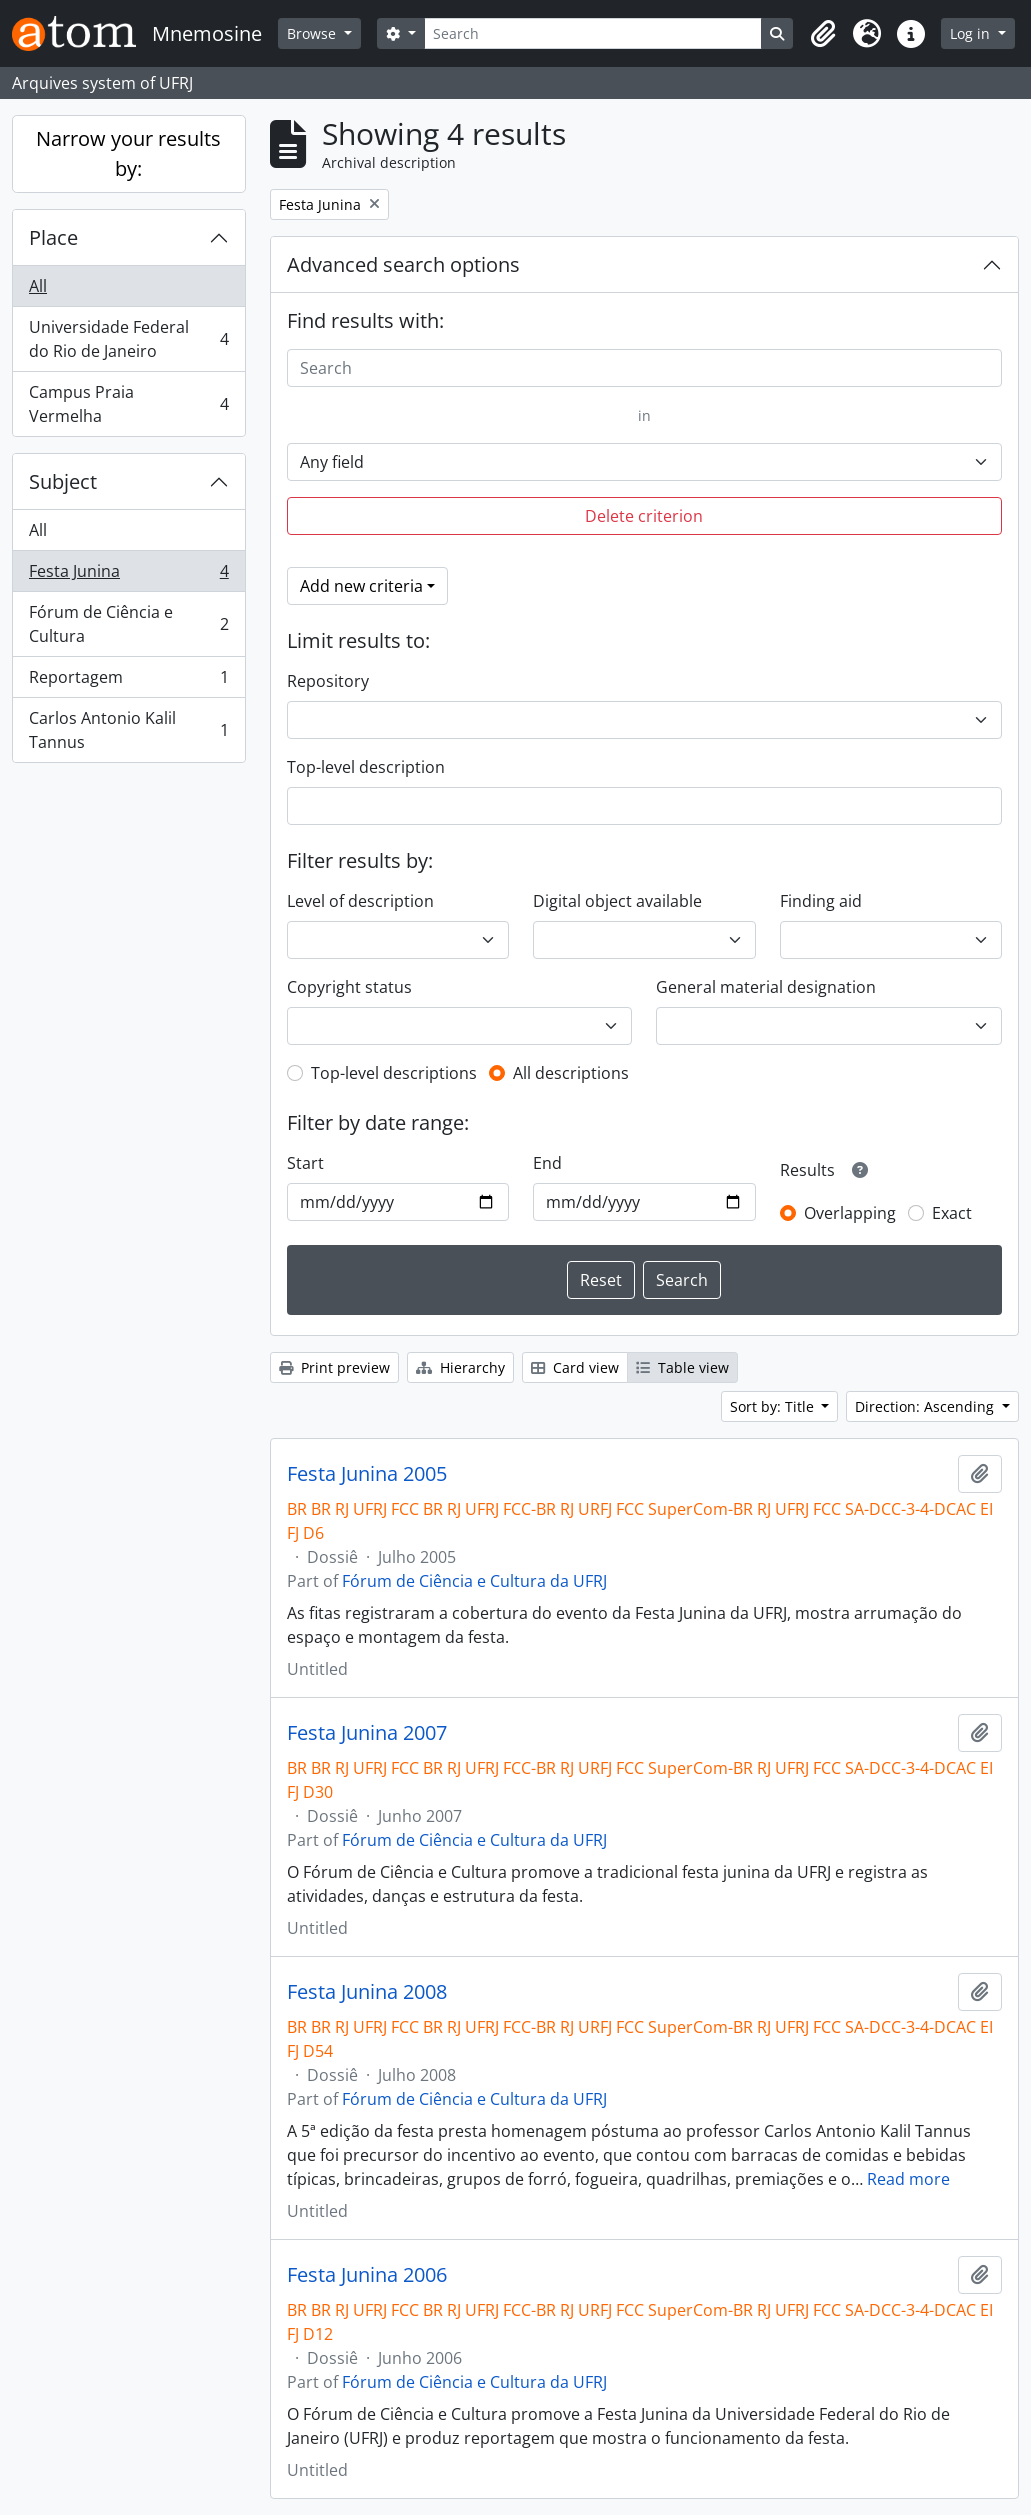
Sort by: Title (774, 1406)
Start (305, 1163)
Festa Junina (128, 575)
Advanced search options (403, 264)
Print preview (334, 1367)
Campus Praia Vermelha (128, 404)
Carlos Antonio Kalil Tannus (128, 730)
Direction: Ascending (926, 1406)
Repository (328, 681)
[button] (823, 34)
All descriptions (571, 1073)
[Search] (593, 33)
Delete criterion (644, 516)
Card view (575, 1367)
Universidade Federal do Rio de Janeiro (128, 339)
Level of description (360, 901)
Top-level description (366, 767)
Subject (63, 481)
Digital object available (617, 901)
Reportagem (128, 681)
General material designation (766, 987)
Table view (682, 1367)
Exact (952, 1213)
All (38, 286)
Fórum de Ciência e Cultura (128, 624)
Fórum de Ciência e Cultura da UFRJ (474, 1581)
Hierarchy (460, 1367)
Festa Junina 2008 (367, 1992)
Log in (972, 33)
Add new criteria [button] (361, 586)
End (547, 1163)
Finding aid (821, 901)
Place (53, 237)
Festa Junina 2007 (367, 1733)
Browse (313, 33)
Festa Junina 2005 (367, 1474)
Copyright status (349, 987)
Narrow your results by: (128, 153)
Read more (908, 2179)
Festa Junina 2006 (367, 2275)
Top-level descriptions (394, 1073)
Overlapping (850, 1213)
